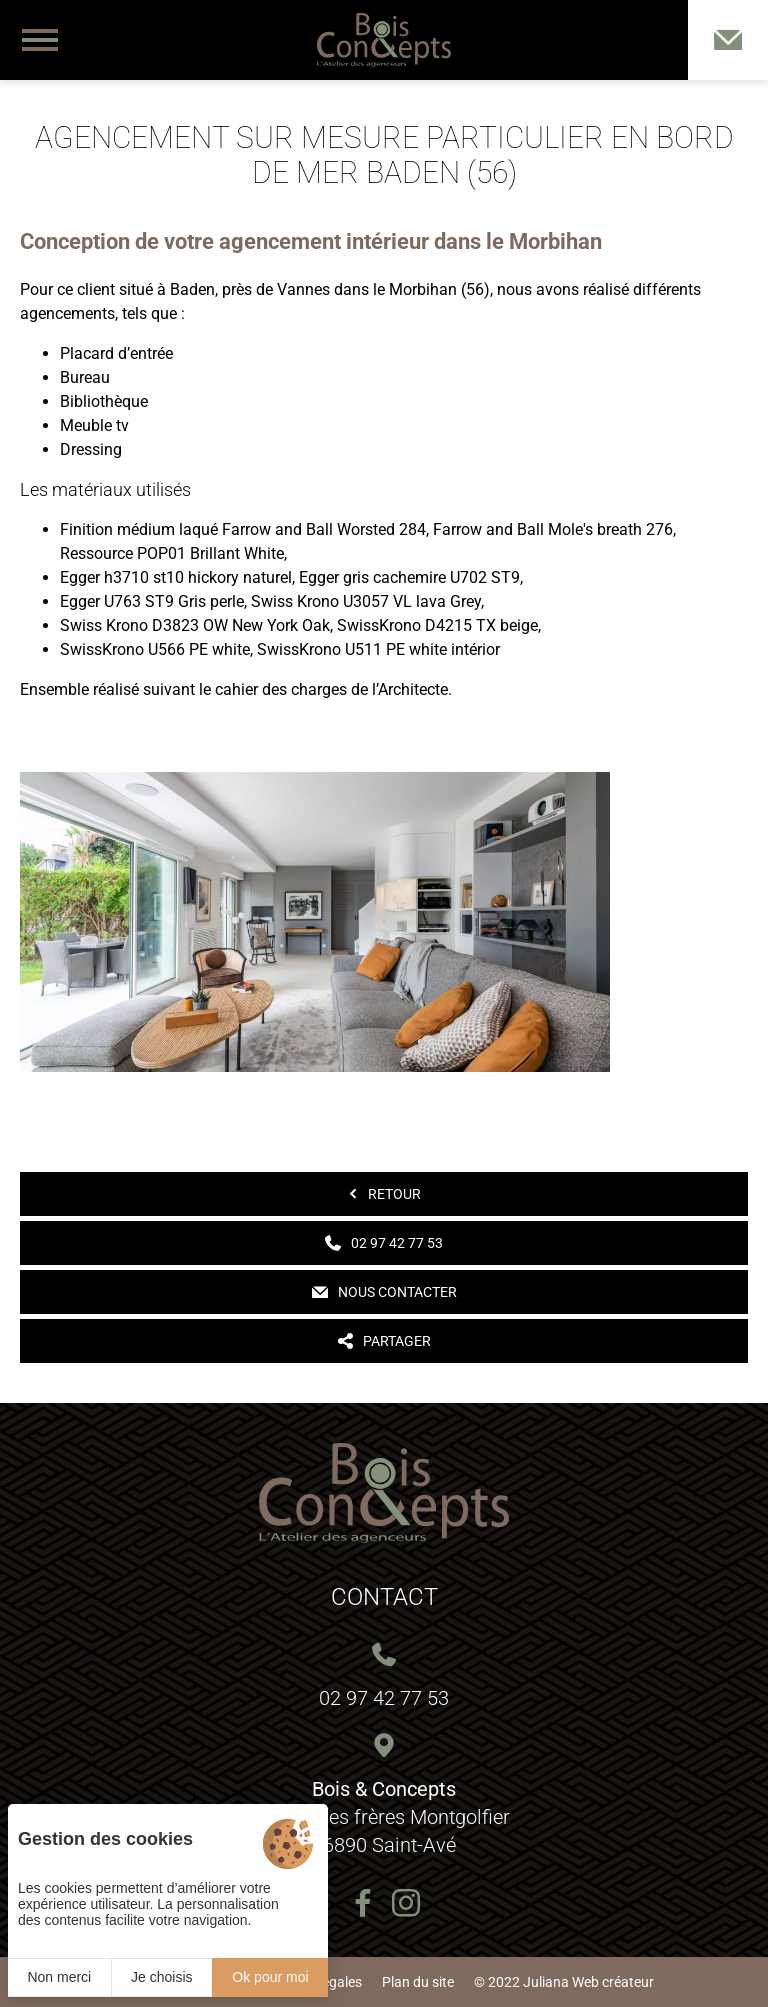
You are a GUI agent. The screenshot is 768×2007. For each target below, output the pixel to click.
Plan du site (418, 1982)
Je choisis (161, 1977)
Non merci (59, 1977)
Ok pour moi (270, 1977)
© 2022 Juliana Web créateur (564, 1982)
